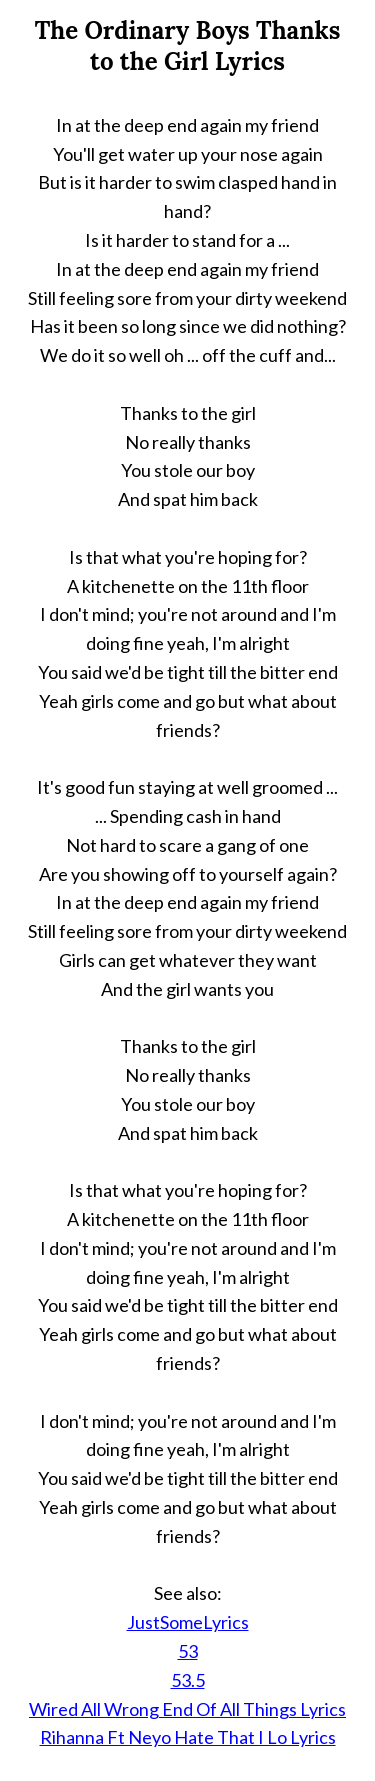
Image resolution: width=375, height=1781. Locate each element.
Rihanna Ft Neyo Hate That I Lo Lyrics (188, 1737)
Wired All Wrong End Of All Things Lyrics (187, 1709)
